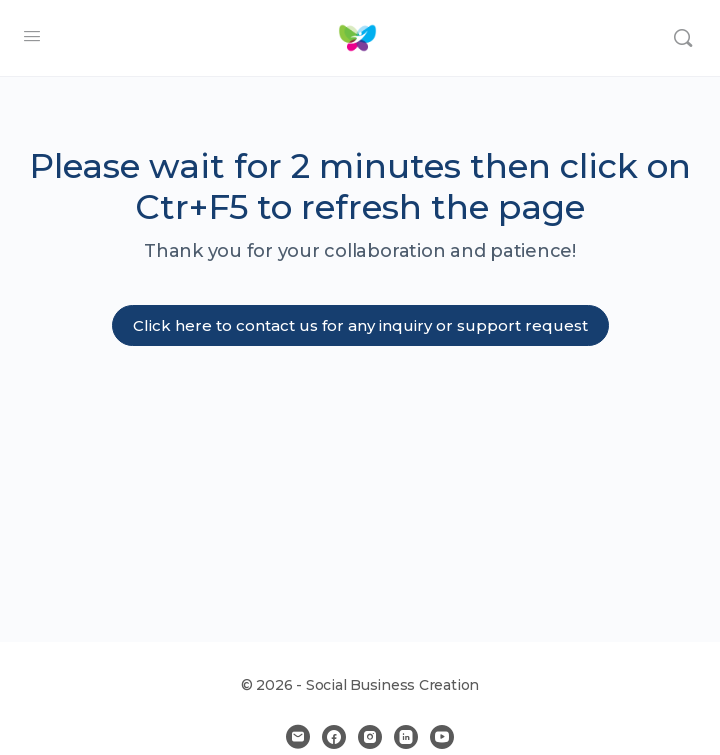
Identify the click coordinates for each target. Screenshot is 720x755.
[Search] (683, 38)
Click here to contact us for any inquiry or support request (360, 325)
